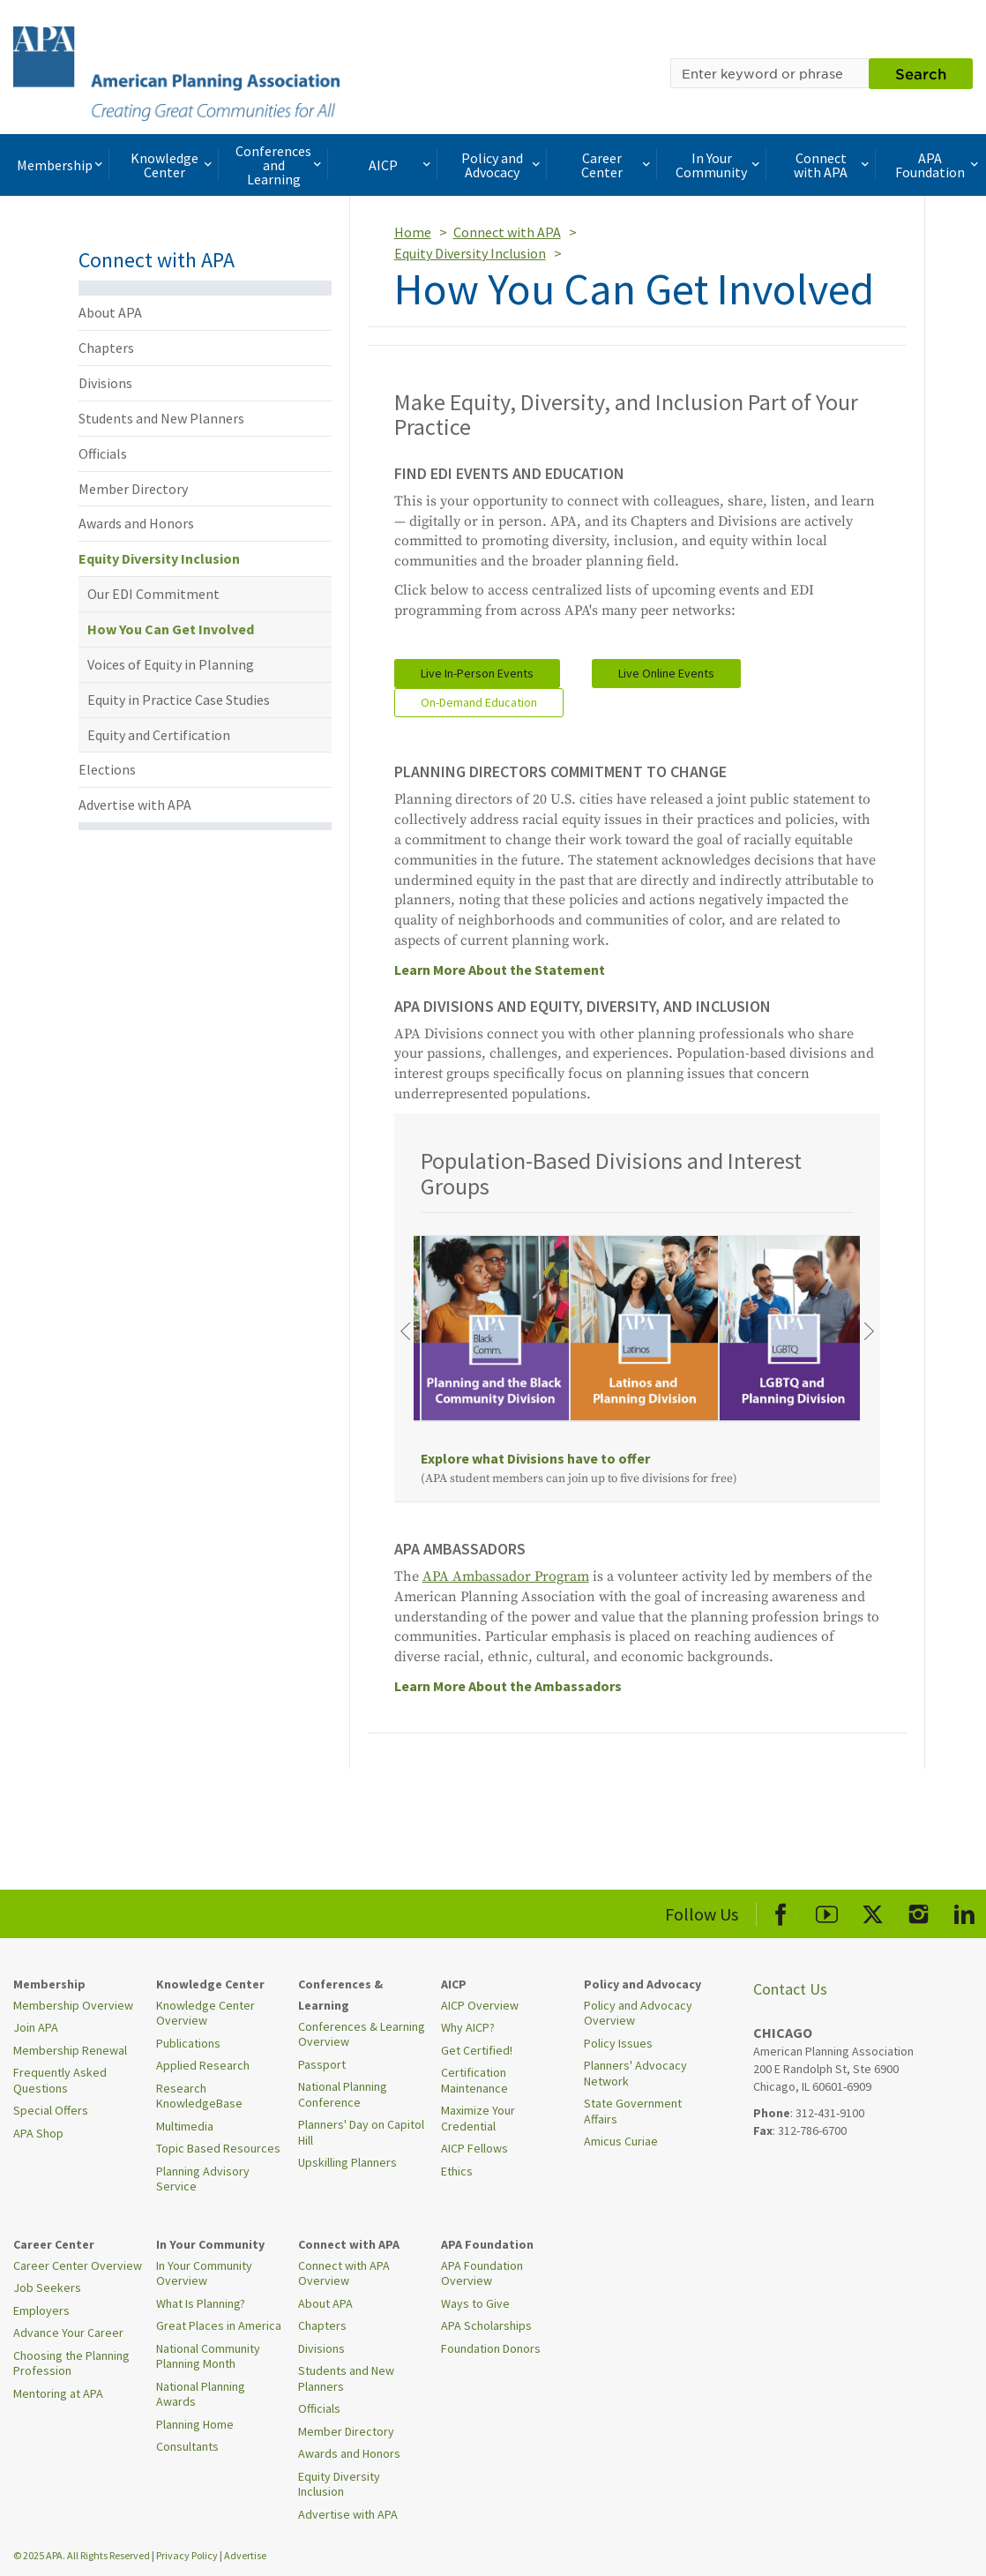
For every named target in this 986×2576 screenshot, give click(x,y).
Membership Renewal (70, 2050)
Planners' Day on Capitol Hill (361, 2132)
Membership (61, 165)
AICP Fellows (474, 2148)
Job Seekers (47, 2287)
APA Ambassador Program (505, 1576)
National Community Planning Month (208, 2356)
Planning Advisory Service (203, 2179)
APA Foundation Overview (482, 2273)
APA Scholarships (486, 2325)
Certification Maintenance (474, 2080)
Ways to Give (475, 2303)
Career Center (617, 165)
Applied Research (203, 2065)
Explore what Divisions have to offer (535, 1458)
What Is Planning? (200, 2303)
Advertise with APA (134, 804)
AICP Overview (480, 2005)
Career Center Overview (77, 2265)
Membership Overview (73, 2005)
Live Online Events (666, 673)
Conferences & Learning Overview (361, 2034)
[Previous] (405, 1331)
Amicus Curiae (621, 2141)
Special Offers (50, 2110)
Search (920, 73)
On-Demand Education (479, 702)
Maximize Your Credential (478, 2118)
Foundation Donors (491, 2348)
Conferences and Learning (280, 165)
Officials (102, 453)
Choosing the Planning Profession (71, 2363)
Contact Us (790, 1989)
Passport (322, 2064)
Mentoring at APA (58, 2393)
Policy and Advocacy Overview (638, 2013)
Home (412, 232)
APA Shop (38, 2133)
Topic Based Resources (218, 2148)
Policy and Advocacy (502, 165)
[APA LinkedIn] (964, 1911)
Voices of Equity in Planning (170, 664)
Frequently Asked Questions (60, 2080)
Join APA (35, 2027)
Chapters (106, 347)
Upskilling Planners (347, 2162)
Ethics (457, 2171)
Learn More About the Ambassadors (508, 1686)
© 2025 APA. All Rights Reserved (82, 2555)
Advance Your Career (68, 2332)
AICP (402, 165)
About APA (110, 312)
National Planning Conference (342, 2094)
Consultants (187, 2446)
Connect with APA (833, 165)
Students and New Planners (161, 418)
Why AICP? (468, 2027)
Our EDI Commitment (153, 594)
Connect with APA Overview (344, 2273)
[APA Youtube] (826, 1911)
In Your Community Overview (204, 2273)
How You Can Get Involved (170, 629)
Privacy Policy (187, 2555)
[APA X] (872, 1911)
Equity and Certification (158, 735)
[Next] (869, 1331)
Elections (107, 769)
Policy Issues (618, 2043)
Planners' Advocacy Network (635, 2073)
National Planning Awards (200, 2394)
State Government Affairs (633, 2111)
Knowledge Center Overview (205, 2013)
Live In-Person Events (477, 673)
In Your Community (719, 165)
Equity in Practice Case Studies (178, 699)
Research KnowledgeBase (199, 2096)
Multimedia (184, 2126)
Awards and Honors (136, 523)
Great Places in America (218, 2325)
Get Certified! (476, 2050)
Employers (41, 2310)
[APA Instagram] (918, 1911)
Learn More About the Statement (499, 969)
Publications (188, 2043)
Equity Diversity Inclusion (159, 558)
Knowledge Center (173, 165)
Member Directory (133, 489)
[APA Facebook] (781, 1911)
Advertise (245, 2555)
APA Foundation (938, 165)
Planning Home (195, 2424)
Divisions (105, 383)
